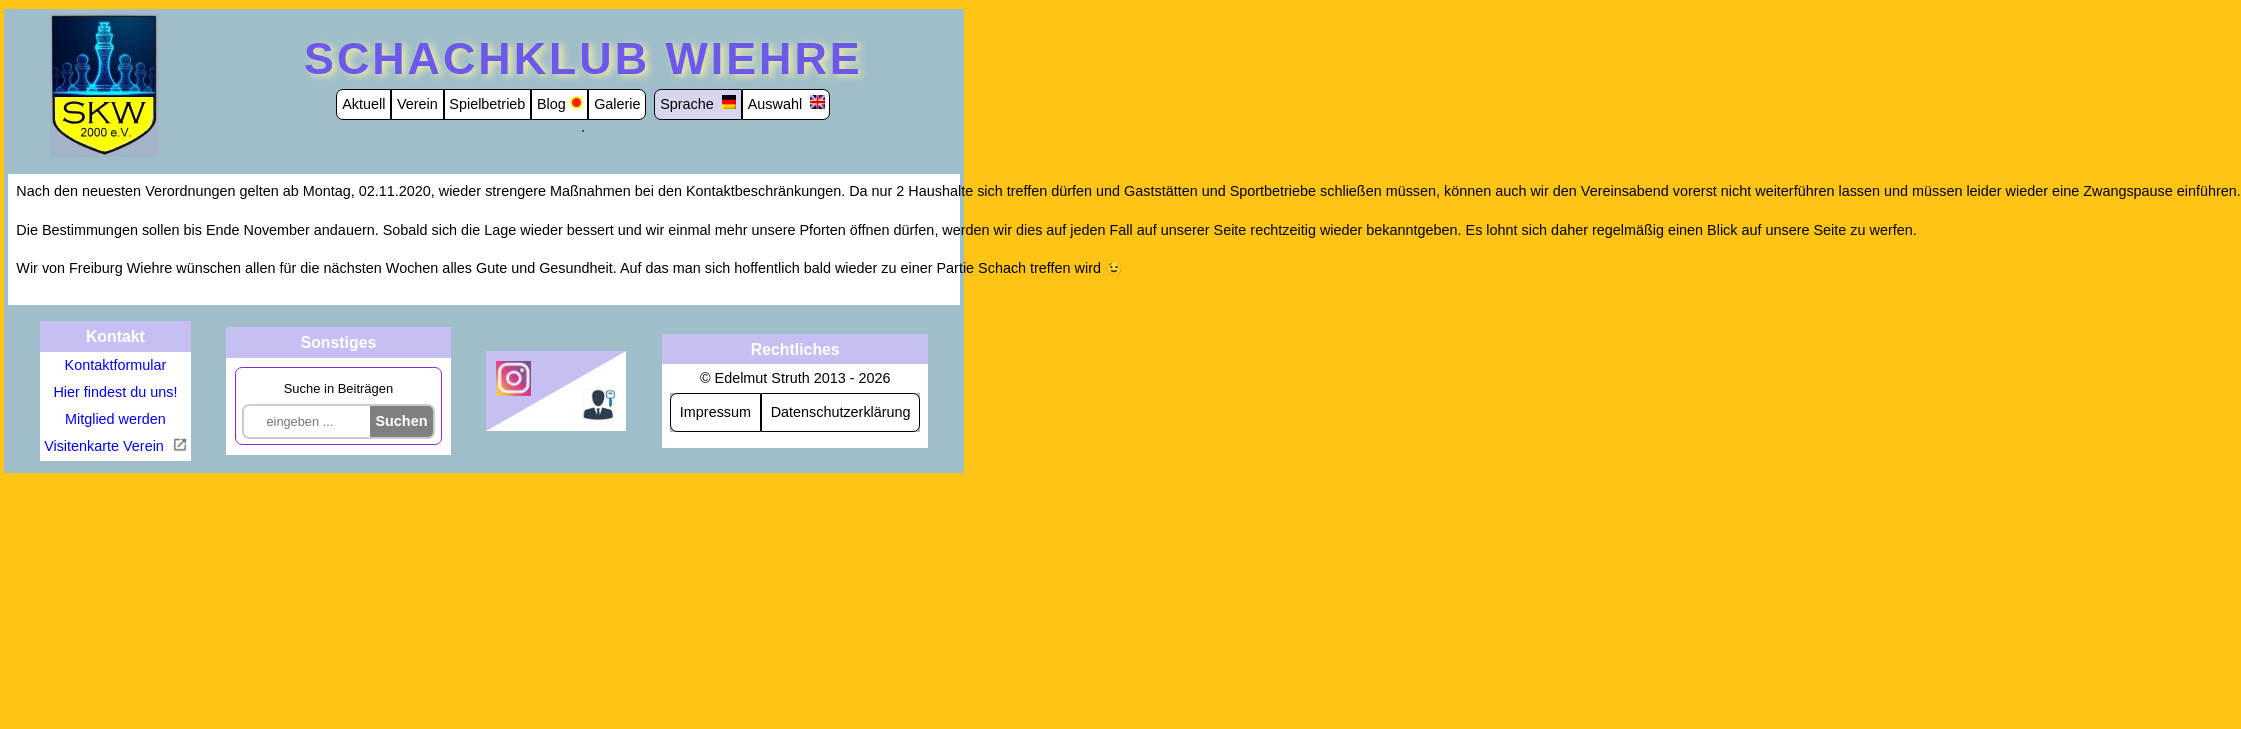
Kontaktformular (116, 365)
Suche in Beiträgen (338, 388)
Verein (417, 104)
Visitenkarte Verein (106, 446)
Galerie (617, 104)
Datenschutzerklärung (841, 412)
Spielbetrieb (487, 104)
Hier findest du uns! (115, 392)
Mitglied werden (115, 419)
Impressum (715, 412)
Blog (551, 104)
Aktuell (363, 104)
